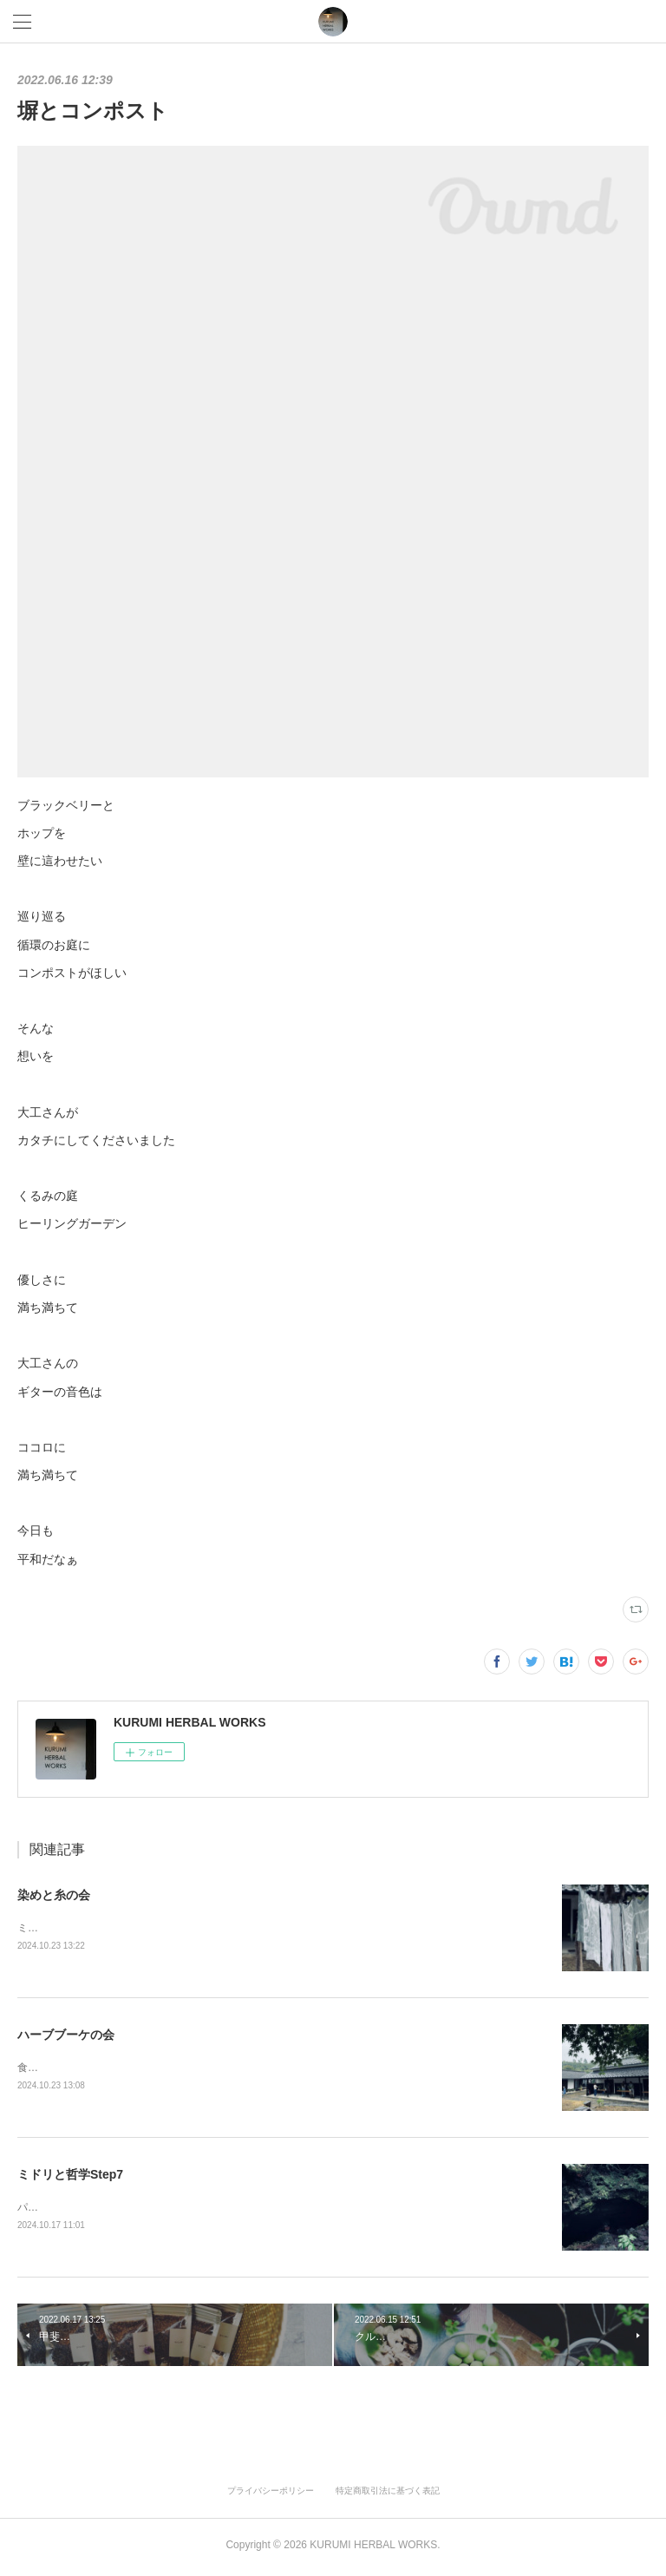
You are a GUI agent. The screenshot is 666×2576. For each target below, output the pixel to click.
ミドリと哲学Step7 (70, 2177)
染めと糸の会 (53, 1895)
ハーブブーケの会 (65, 2035)
